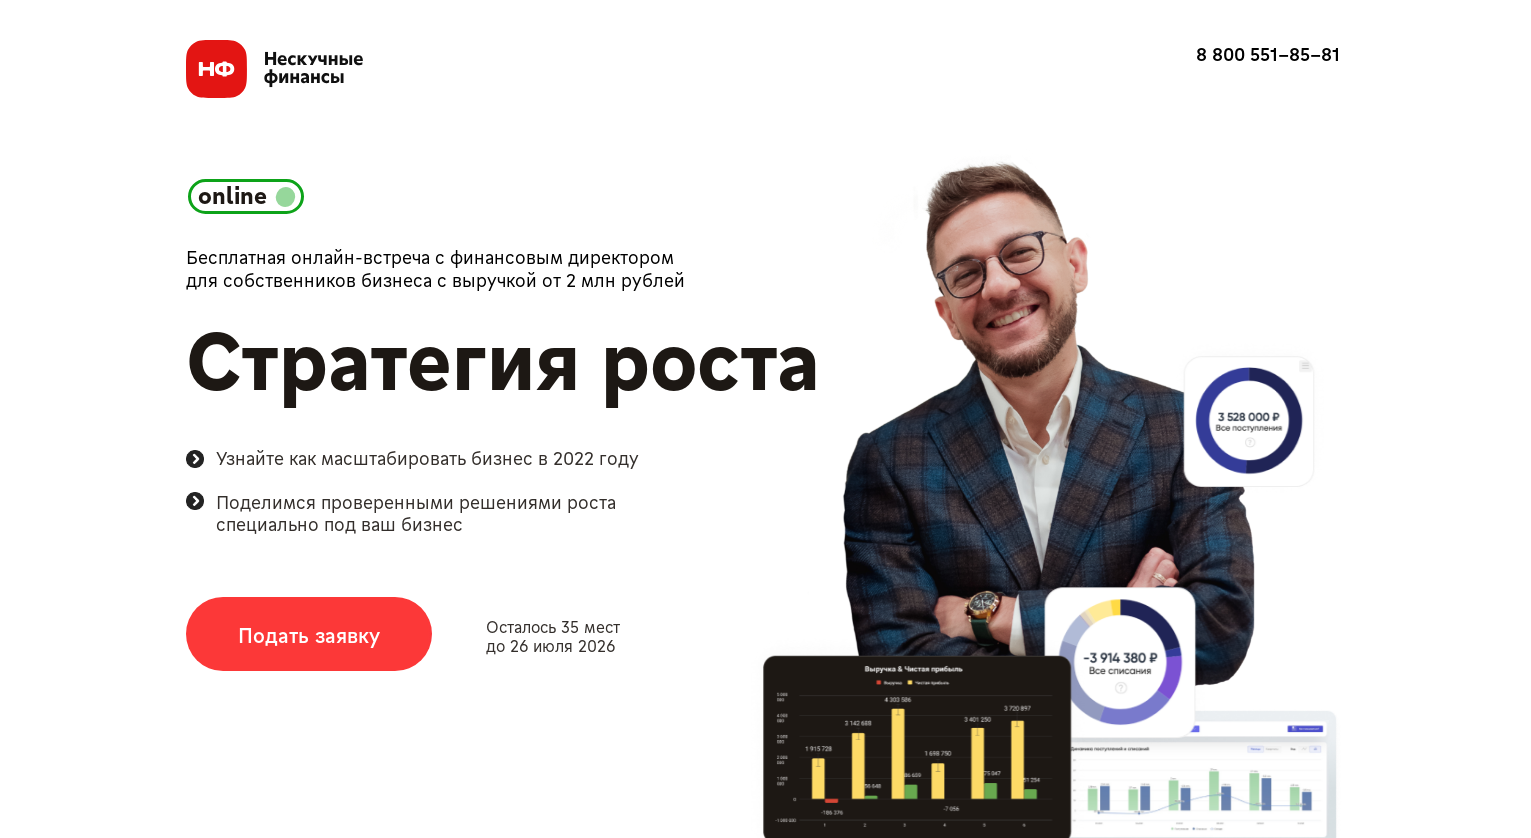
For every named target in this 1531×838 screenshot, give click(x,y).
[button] (309, 634)
